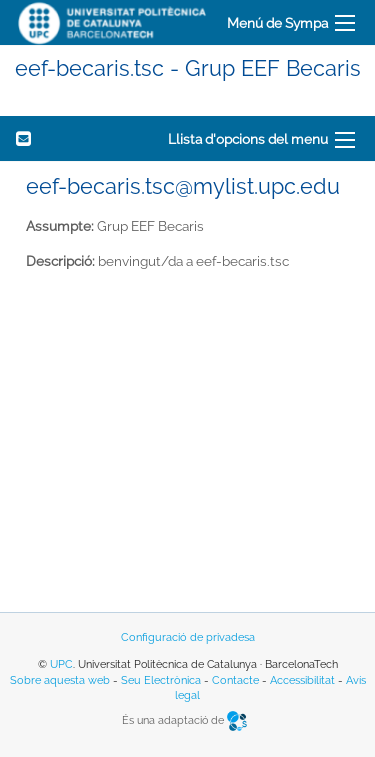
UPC (61, 664)
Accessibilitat (302, 680)
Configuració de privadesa (188, 637)
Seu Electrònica (161, 680)
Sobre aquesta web (60, 680)
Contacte (235, 680)
